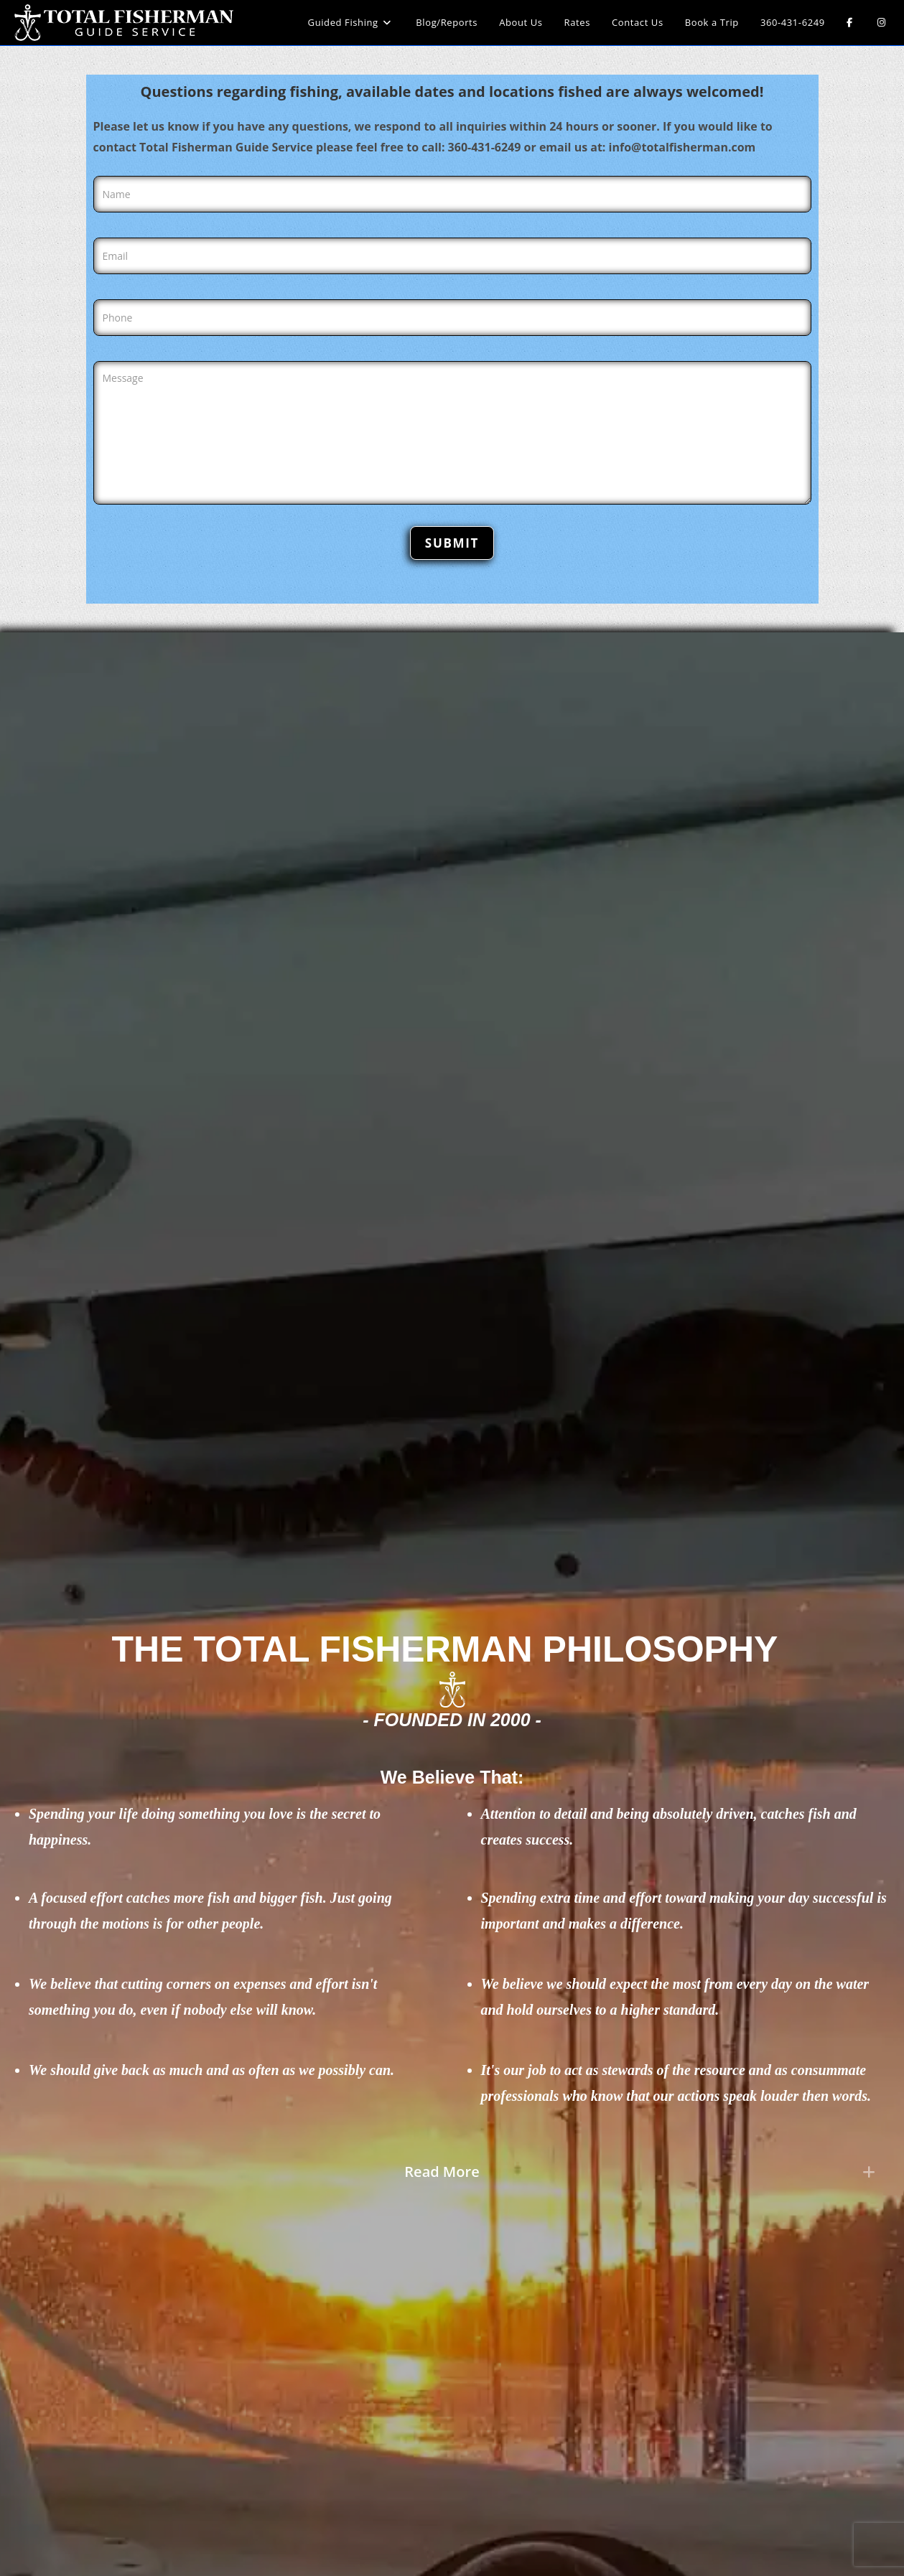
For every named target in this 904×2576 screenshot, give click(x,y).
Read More (441, 2171)
